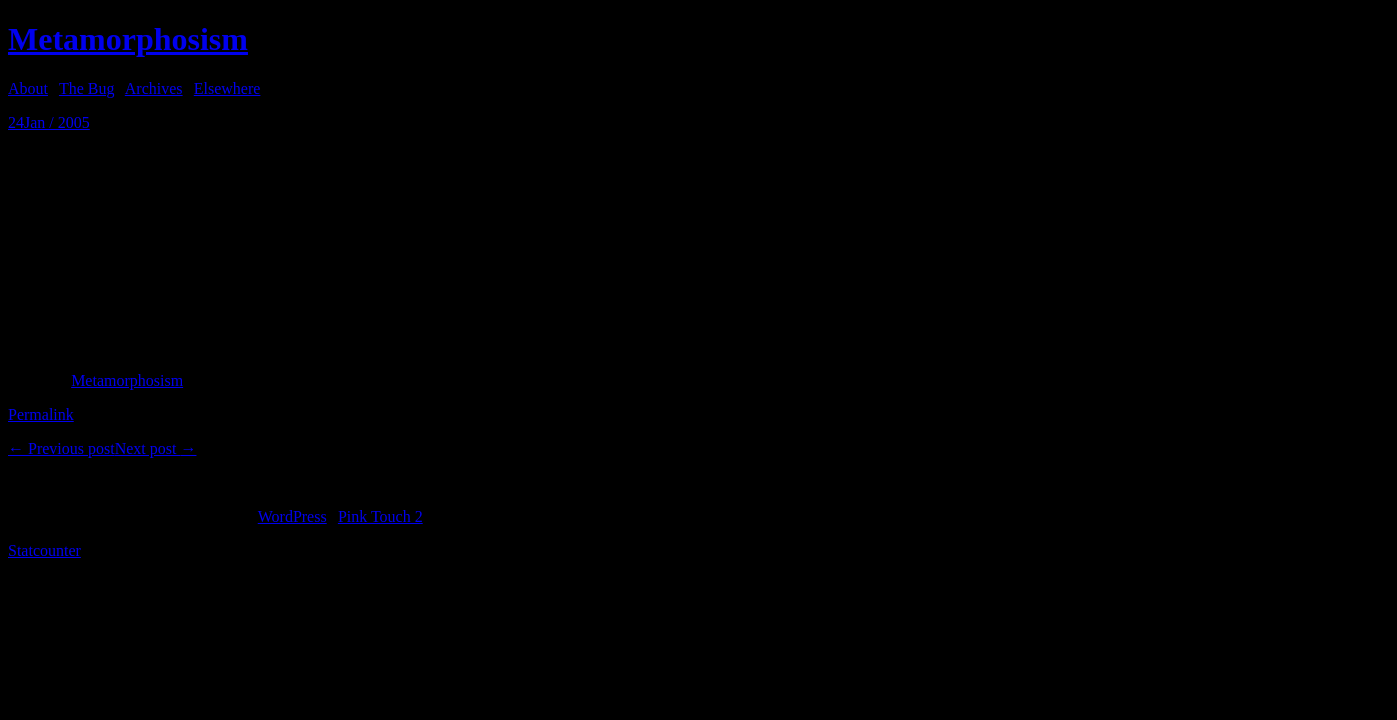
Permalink (41, 414)
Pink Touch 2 (380, 516)
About (28, 88)
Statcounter (44, 550)
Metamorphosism (128, 39)
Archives (154, 88)
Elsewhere (227, 88)
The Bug (87, 88)
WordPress (292, 516)
